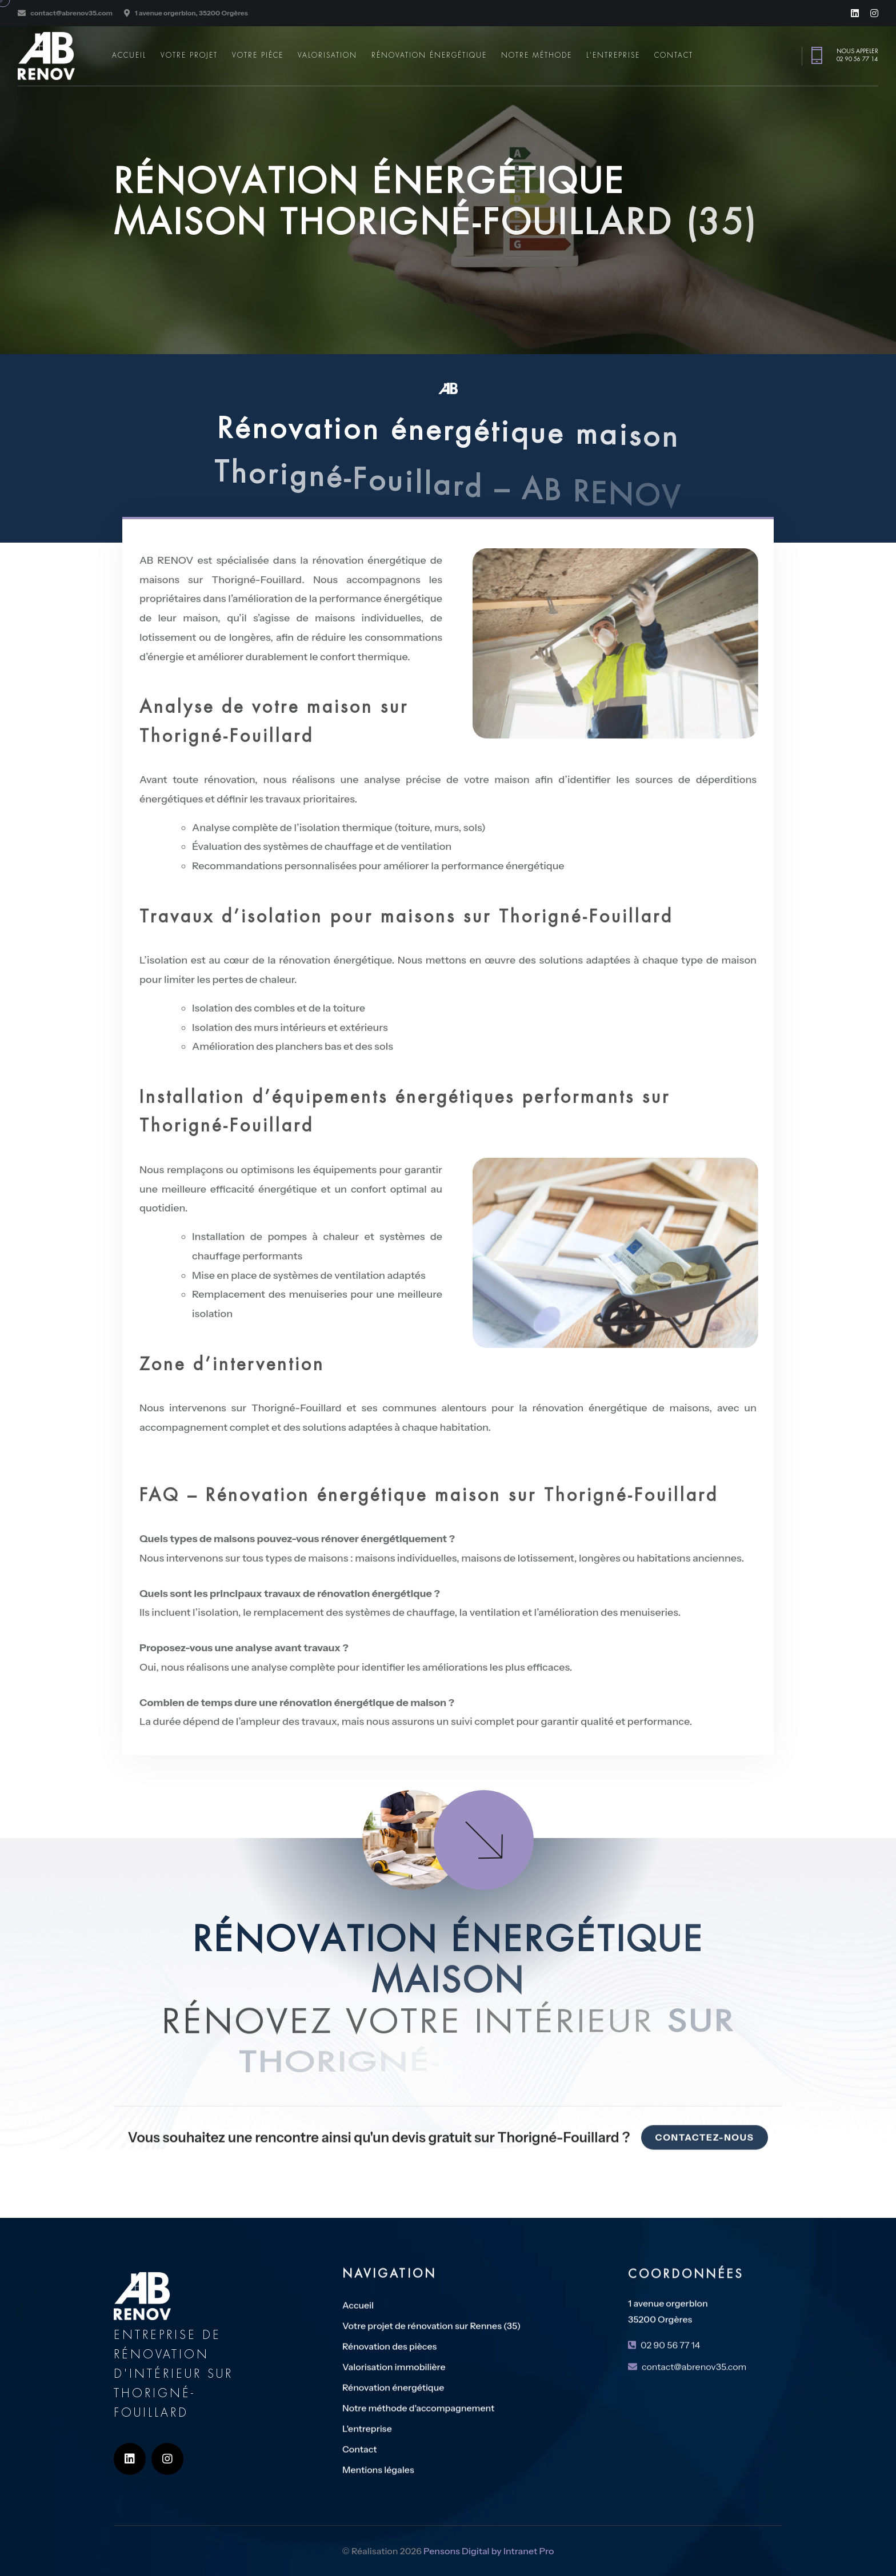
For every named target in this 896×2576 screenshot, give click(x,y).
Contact (673, 55)
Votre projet (189, 55)
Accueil (129, 55)
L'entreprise (613, 55)
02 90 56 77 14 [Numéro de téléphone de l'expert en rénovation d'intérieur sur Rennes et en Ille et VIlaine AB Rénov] (857, 59)
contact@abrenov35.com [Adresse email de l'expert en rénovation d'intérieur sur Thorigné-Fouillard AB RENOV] (71, 13)
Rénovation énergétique (429, 55)
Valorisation (327, 55)
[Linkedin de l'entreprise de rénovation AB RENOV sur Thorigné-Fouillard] (855, 13)
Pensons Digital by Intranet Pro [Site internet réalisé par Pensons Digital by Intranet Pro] (488, 2561)
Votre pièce (257, 55)
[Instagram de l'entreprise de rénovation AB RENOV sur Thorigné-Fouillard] (874, 13)
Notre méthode (536, 55)
